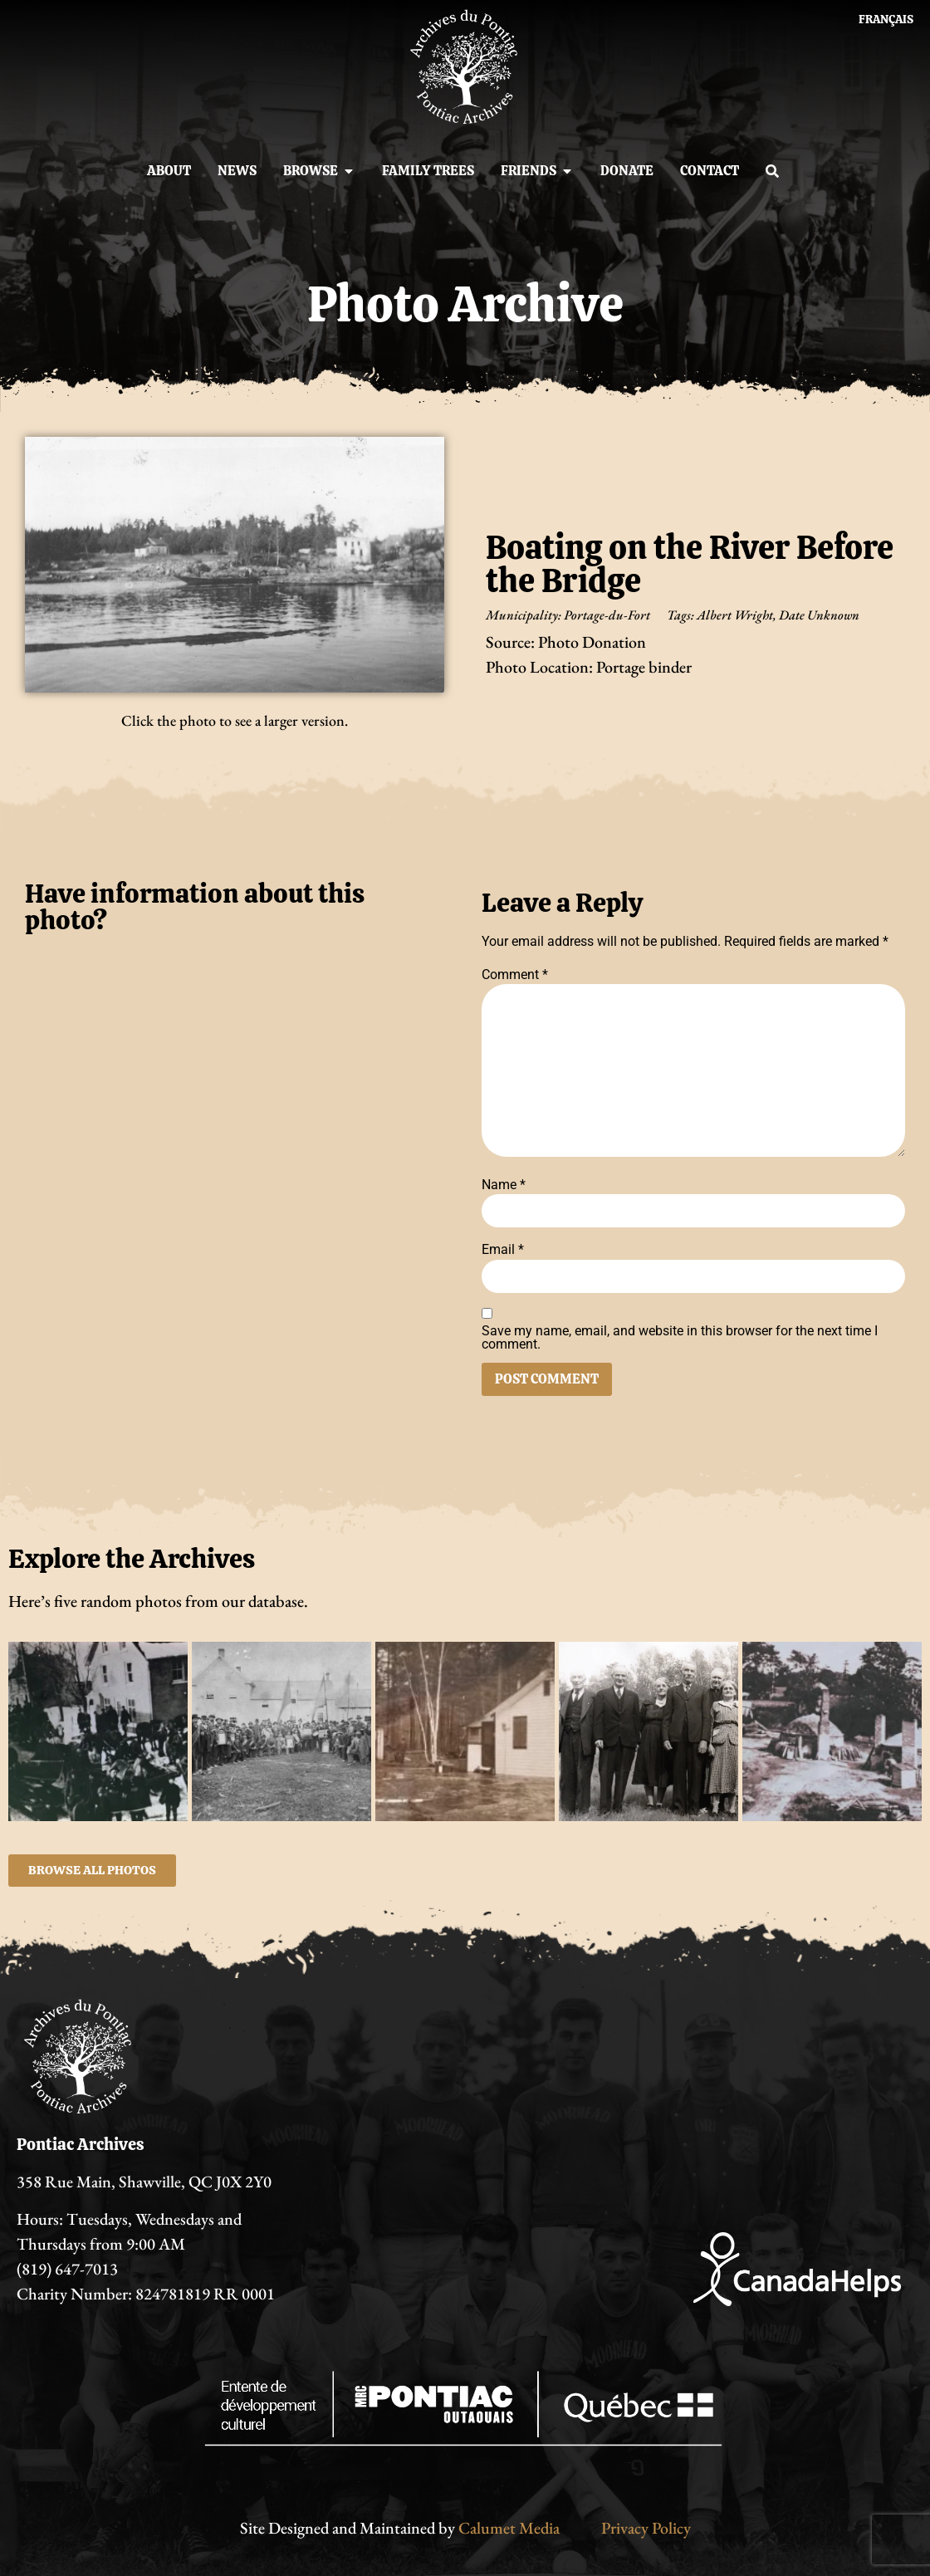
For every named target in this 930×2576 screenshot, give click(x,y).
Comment (515, 975)
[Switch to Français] (886, 19)
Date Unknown (819, 615)
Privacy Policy (646, 2528)
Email (503, 1249)
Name (504, 1185)
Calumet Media (509, 2528)
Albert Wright (735, 615)
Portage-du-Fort (607, 615)
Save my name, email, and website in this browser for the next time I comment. (680, 1338)
